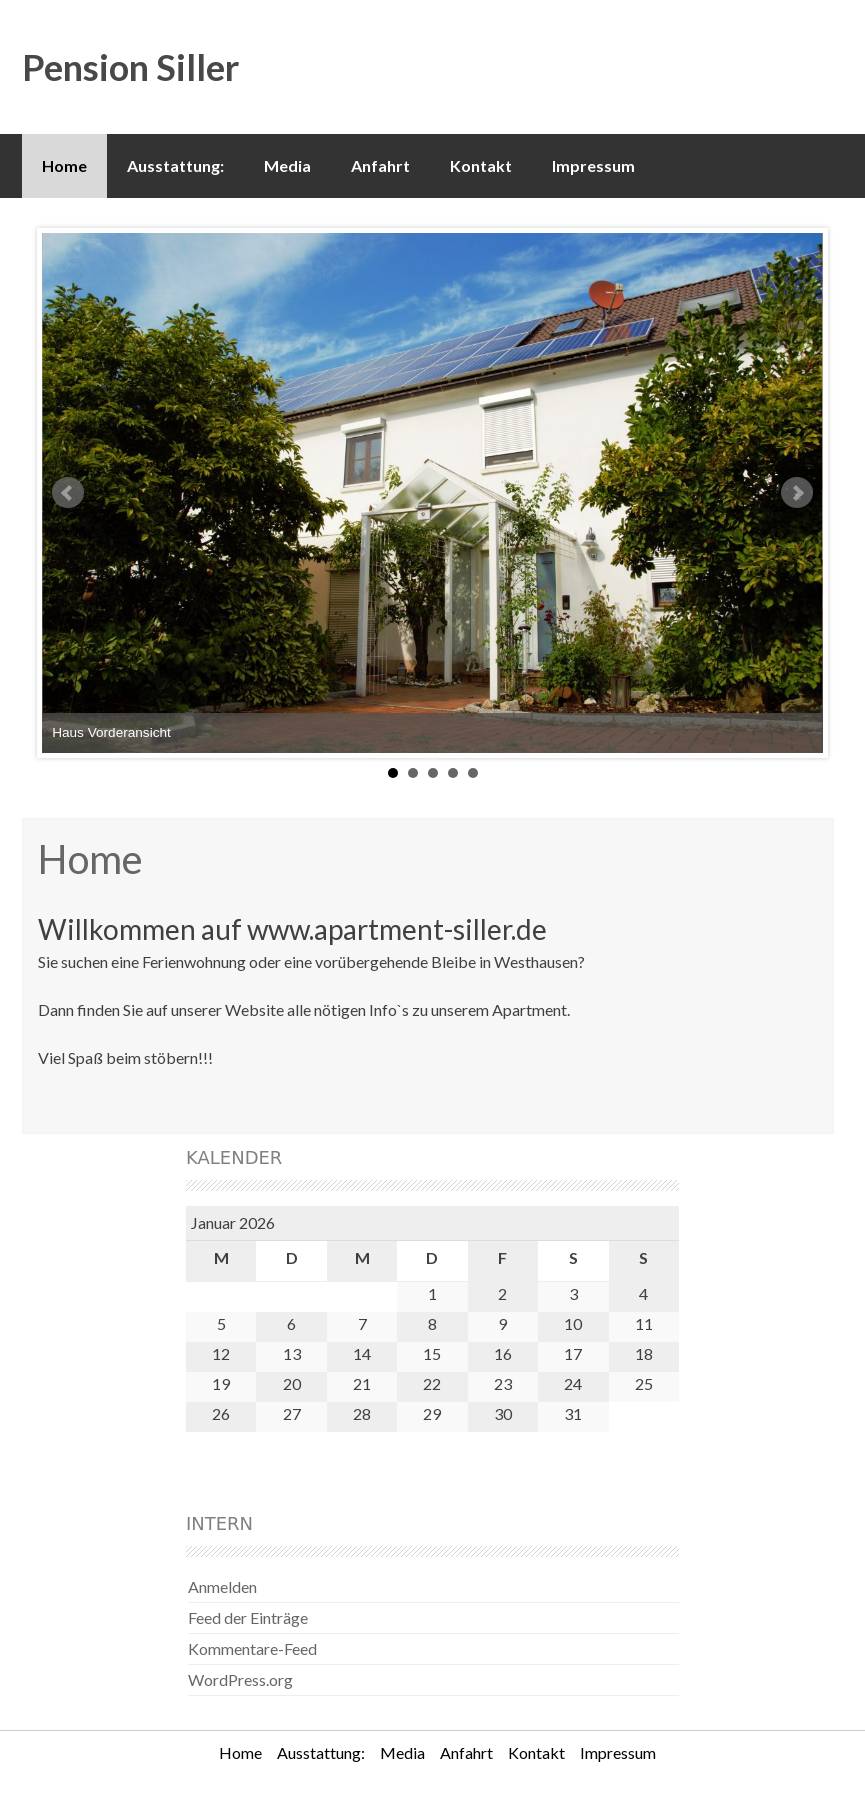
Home (64, 165)
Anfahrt (380, 165)
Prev (68, 493)
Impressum (593, 165)
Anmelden (222, 1586)
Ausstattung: (175, 165)
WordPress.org (240, 1679)
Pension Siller (130, 67)
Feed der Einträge (248, 1617)
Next (797, 493)
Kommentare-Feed (252, 1648)
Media (287, 165)
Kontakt (481, 165)
